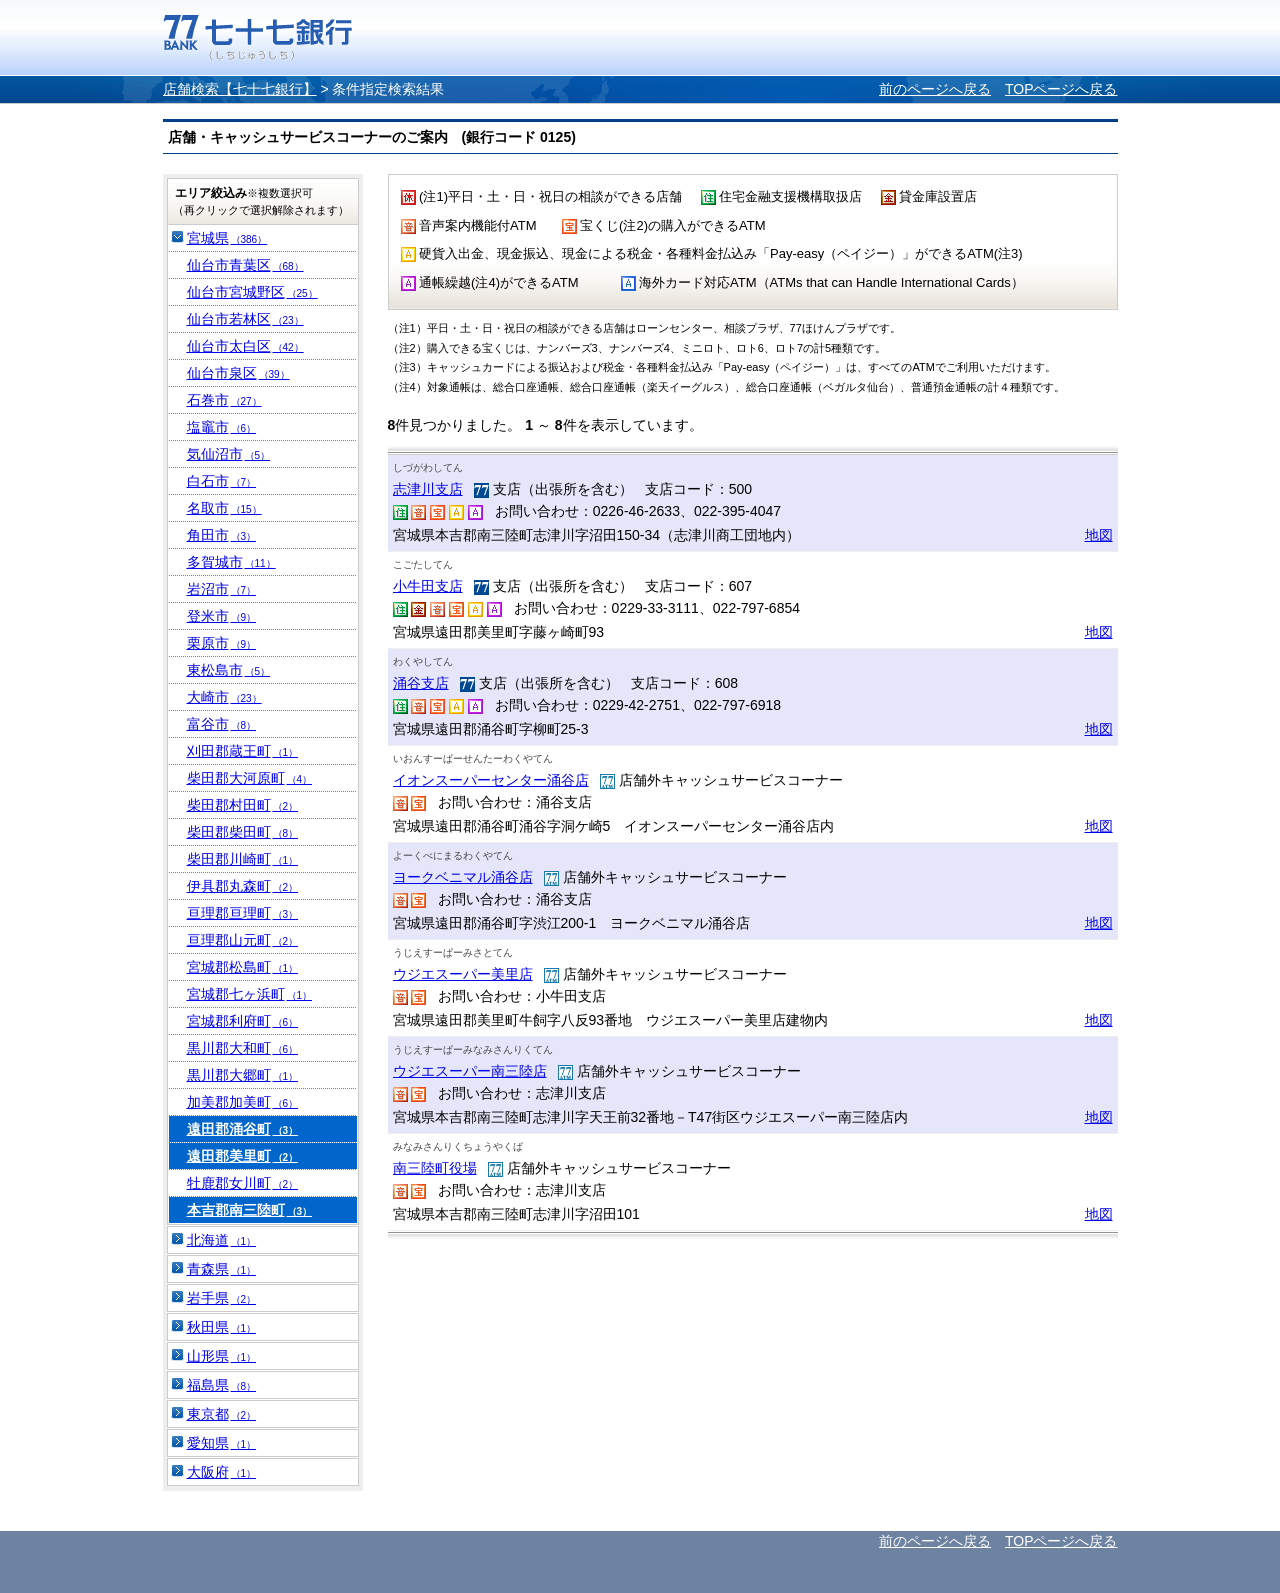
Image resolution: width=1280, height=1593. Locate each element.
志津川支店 (428, 489)
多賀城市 (231, 562)
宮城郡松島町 (243, 967)
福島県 (222, 1385)
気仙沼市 (229, 454)
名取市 (224, 508)
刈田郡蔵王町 (243, 751)
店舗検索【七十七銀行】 (240, 89)
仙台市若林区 (245, 319)
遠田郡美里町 (243, 1156)
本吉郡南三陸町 (250, 1210)
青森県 (222, 1269)
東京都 (222, 1414)
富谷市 (222, 724)
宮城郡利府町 (243, 1021)
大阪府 (222, 1472)
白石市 (222, 481)
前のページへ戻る (935, 89)
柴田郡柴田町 (243, 832)
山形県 (222, 1356)
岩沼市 (222, 589)
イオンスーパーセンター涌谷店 (491, 780)
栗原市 (222, 643)
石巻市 (224, 400)
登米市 (222, 616)
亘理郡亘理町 (243, 913)
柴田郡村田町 (243, 805)
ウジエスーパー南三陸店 (470, 1071)
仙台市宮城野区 (252, 292)
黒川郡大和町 (243, 1048)
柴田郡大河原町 (250, 778)
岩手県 (222, 1298)
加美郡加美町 (243, 1102)
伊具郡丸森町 (243, 886)
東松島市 (229, 670)
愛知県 (222, 1443)
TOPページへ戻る (1061, 89)
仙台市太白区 (245, 346)
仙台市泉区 (238, 373)
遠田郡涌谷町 (243, 1129)
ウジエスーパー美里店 (463, 974)
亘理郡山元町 (243, 940)
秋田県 (222, 1327)
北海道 (222, 1240)
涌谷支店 (421, 683)
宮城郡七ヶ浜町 (250, 994)
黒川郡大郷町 (243, 1075)
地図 (1099, 535)
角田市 (222, 535)
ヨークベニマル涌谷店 (463, 877)
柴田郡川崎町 (243, 859)
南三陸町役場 (435, 1168)
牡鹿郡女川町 (243, 1183)
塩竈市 (222, 427)
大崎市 (224, 697)
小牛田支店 (428, 586)
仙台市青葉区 (245, 265)
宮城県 (227, 238)
